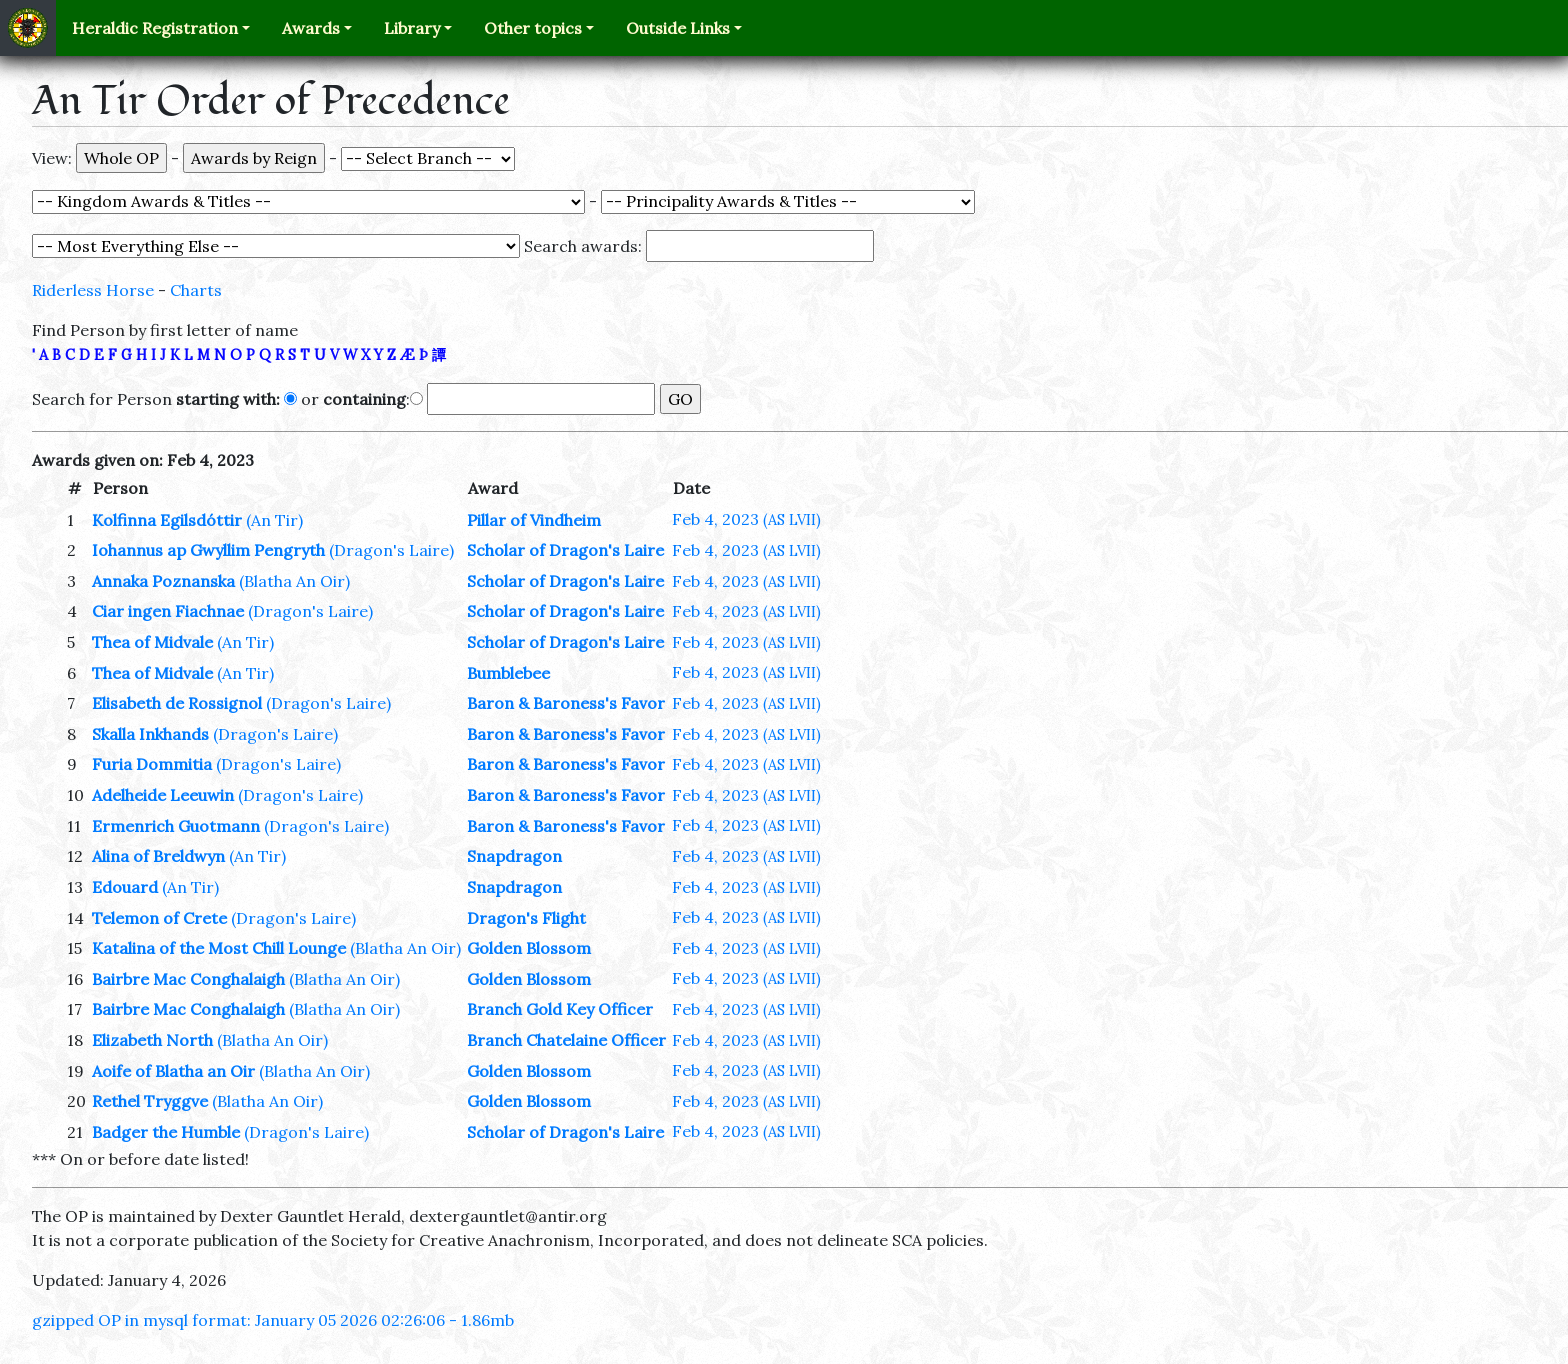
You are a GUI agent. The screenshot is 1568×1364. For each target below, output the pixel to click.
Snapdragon (514, 856)
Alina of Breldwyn (158, 856)
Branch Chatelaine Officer (566, 1040)
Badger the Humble (166, 1132)
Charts (196, 290)
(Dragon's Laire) (391, 550)
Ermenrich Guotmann (176, 826)
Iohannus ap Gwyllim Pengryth (208, 550)
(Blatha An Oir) (294, 581)
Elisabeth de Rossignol (177, 703)
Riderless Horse (93, 290)
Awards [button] (311, 28)
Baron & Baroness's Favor (566, 703)
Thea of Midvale (152, 642)
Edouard (125, 887)
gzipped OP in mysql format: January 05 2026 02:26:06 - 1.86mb (273, 1320)
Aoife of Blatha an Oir (173, 1071)
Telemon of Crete (159, 918)
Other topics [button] (533, 28)
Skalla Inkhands (150, 734)
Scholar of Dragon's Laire (565, 550)
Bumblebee (508, 673)
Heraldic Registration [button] (155, 28)
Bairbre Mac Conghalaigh (188, 979)
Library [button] (412, 28)
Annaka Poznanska (163, 581)
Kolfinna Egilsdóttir (167, 520)
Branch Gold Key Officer (560, 1009)
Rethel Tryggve (150, 1101)
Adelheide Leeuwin (163, 795)
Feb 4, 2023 (746, 519)
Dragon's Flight (526, 918)
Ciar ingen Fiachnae (168, 611)
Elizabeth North (152, 1040)
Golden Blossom (529, 948)
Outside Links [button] (678, 28)
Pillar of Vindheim (534, 520)
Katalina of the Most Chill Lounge (219, 948)
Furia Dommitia (152, 764)
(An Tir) (274, 520)
